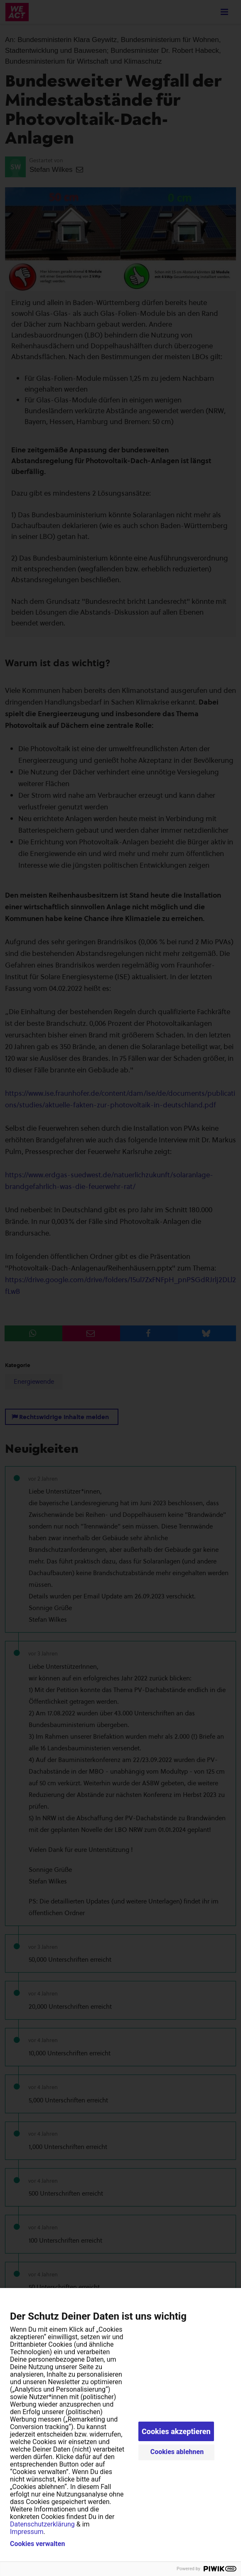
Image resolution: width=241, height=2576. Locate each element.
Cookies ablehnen (177, 2452)
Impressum (27, 2532)
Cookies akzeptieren (176, 2431)
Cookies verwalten (37, 2544)
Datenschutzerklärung (42, 2524)
